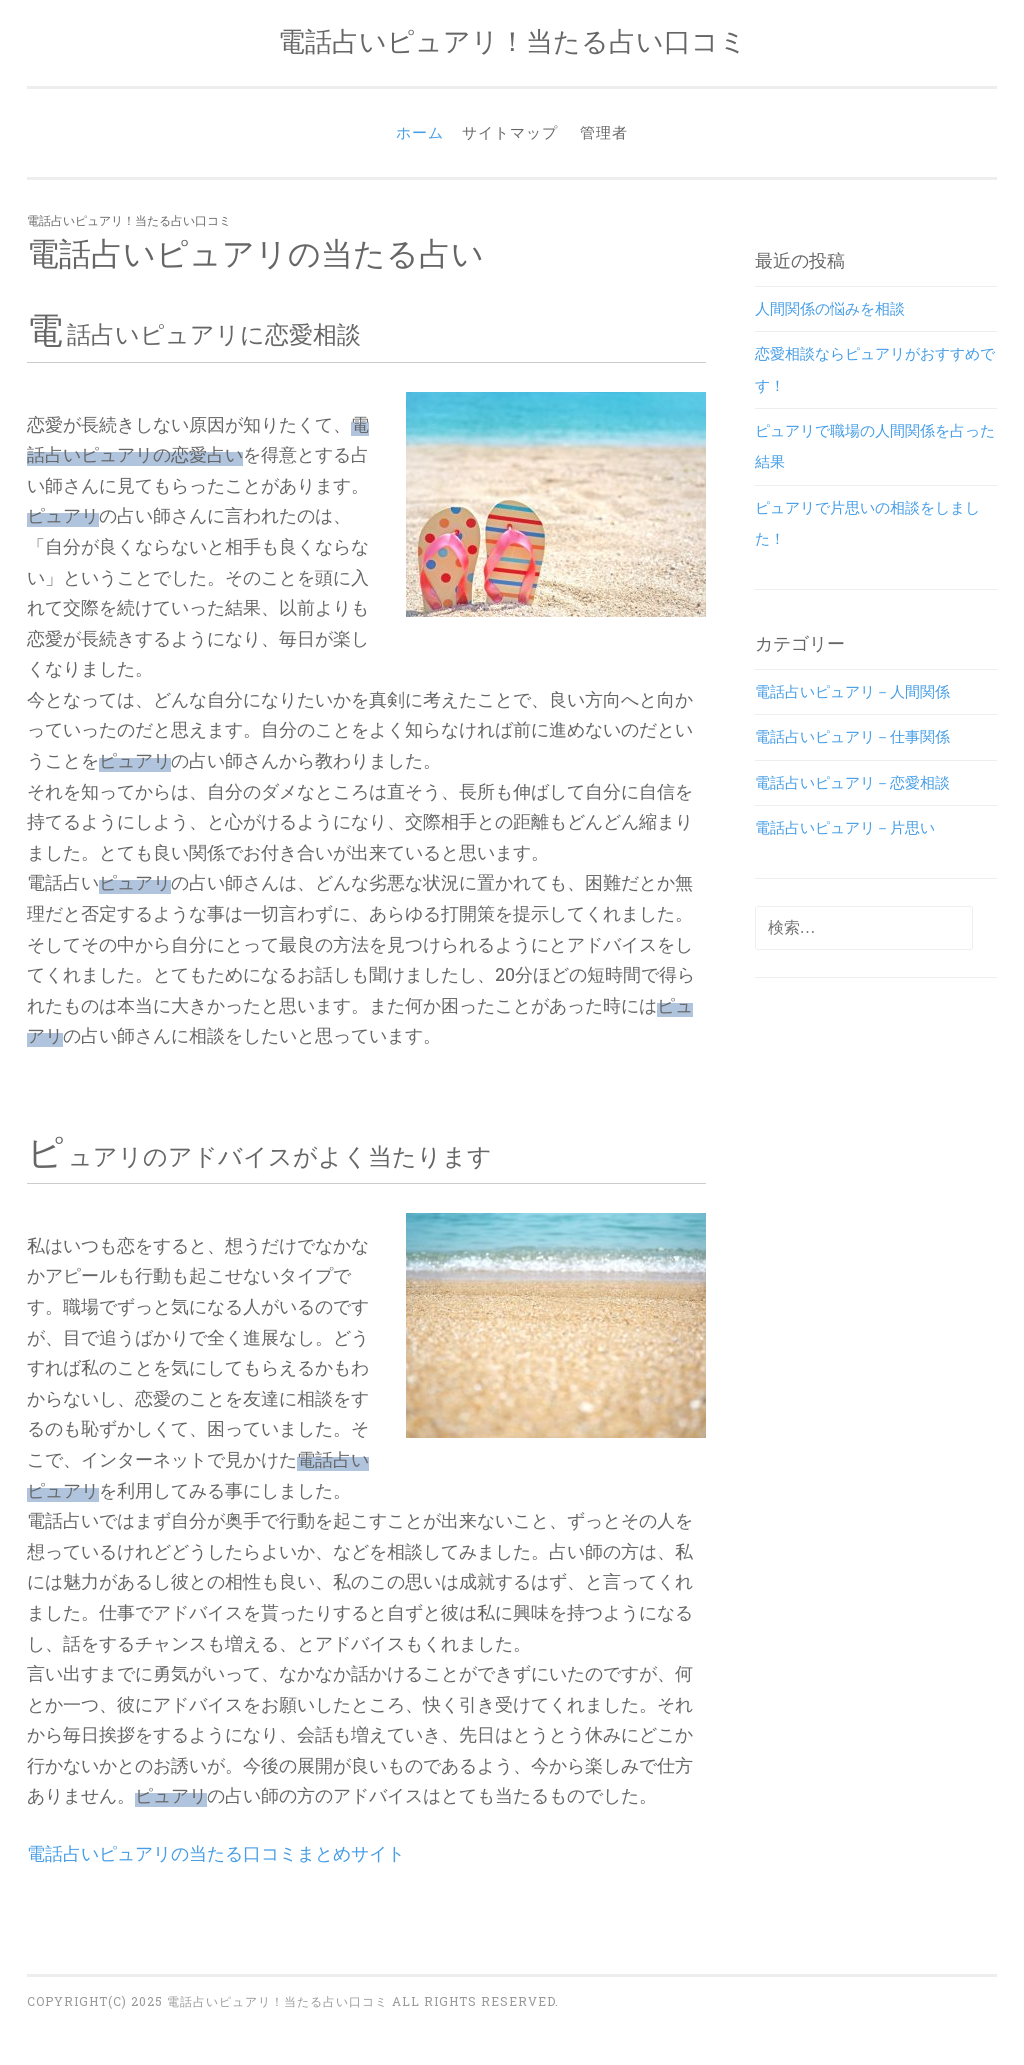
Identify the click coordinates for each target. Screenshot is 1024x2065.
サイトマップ (510, 132)
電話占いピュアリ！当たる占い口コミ (512, 40)
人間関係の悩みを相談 (830, 308)
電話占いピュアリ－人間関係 (852, 691)
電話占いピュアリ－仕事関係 (852, 736)
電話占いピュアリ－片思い (845, 827)
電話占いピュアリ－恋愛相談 (852, 782)
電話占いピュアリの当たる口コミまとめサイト (216, 1853)
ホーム (420, 132)
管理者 (604, 132)
